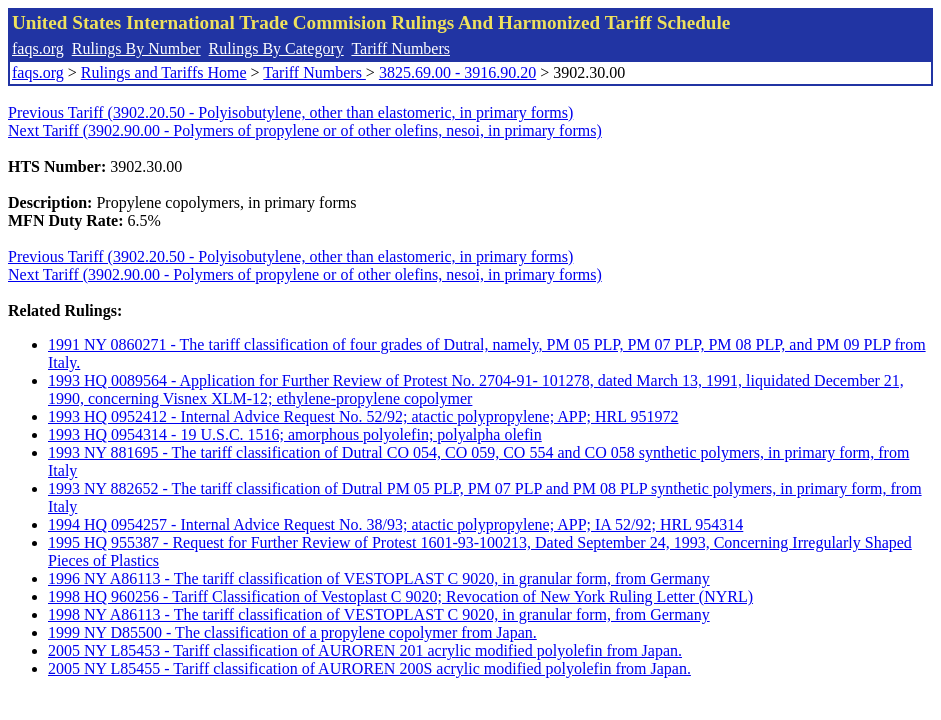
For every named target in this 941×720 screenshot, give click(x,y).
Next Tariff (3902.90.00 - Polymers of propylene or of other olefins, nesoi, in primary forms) (305, 130)
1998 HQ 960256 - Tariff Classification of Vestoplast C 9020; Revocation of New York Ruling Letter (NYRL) (400, 596)
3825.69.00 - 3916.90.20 (457, 72)
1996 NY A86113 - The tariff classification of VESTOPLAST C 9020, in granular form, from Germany (379, 578)
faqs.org (38, 48)
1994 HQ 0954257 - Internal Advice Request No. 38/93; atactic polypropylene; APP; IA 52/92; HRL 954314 (395, 524)
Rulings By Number (136, 48)
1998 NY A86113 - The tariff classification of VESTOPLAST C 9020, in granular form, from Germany (379, 614)
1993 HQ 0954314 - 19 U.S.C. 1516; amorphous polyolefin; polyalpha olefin (295, 434)
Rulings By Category (276, 48)
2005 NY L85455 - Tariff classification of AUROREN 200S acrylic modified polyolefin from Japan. (369, 668)
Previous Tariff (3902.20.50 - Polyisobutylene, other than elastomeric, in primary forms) (290, 112)
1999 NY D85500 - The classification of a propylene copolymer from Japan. (292, 632)
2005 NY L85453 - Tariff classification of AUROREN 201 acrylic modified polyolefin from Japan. (365, 650)
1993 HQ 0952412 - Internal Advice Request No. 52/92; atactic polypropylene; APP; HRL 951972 (363, 416)
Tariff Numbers (400, 48)
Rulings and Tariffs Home (164, 72)
